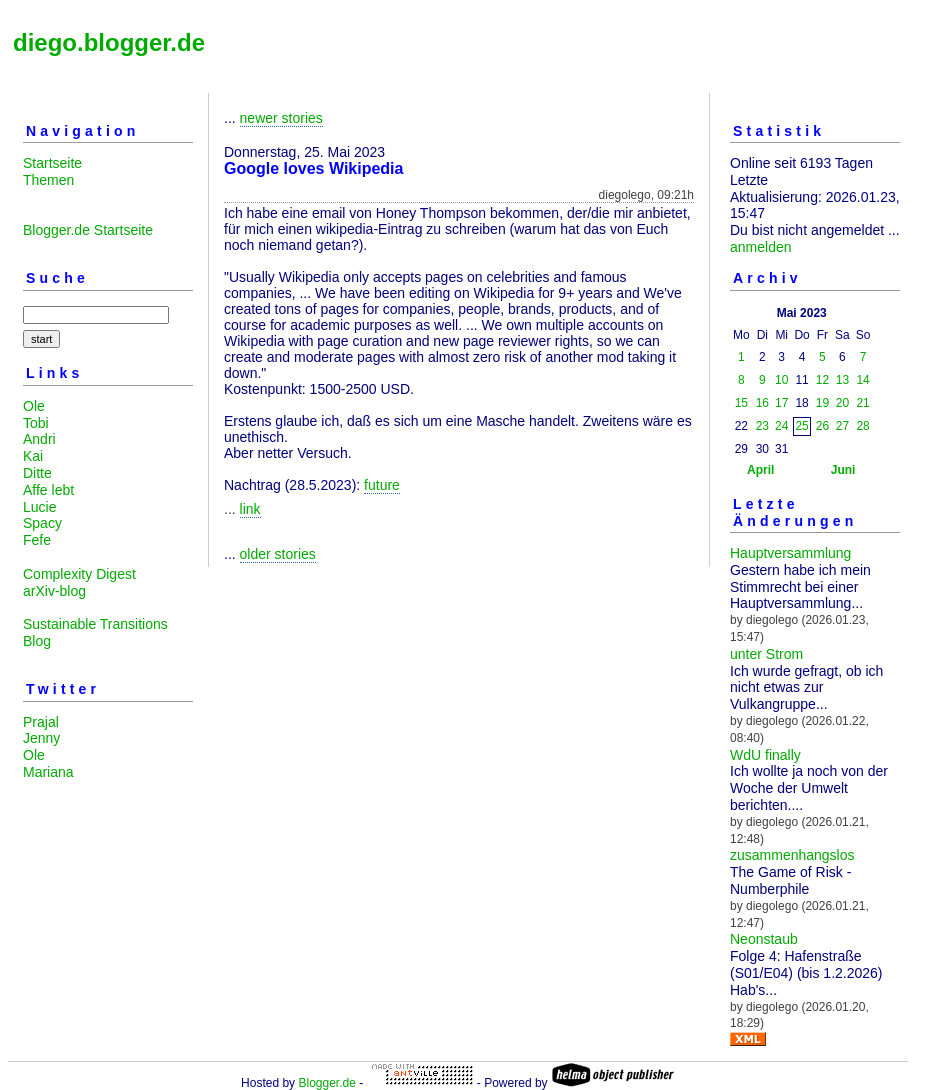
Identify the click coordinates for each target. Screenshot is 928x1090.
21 (862, 403)
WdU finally (765, 755)
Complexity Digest (79, 574)
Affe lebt (48, 490)
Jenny (41, 738)
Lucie (39, 507)
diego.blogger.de (109, 42)
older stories (278, 554)
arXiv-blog (54, 591)
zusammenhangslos (792, 855)
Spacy (42, 523)
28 (862, 426)
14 (862, 380)
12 (822, 380)
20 (842, 403)
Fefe (37, 540)
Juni (843, 470)
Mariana (48, 772)
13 (842, 380)
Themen (48, 180)
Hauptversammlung (790, 553)
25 (801, 426)
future (382, 485)
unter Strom (766, 654)
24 (781, 426)
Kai (33, 456)
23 (762, 426)
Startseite (52, 163)
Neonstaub (764, 939)
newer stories (281, 118)
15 (741, 403)
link (250, 509)
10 (781, 380)
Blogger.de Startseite (88, 230)
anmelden (761, 247)
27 (842, 426)
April (760, 470)
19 (822, 403)
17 (781, 403)
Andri (39, 439)
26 (822, 426)
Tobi (36, 423)
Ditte (37, 473)
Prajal (41, 722)
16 (762, 403)
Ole (34, 406)
